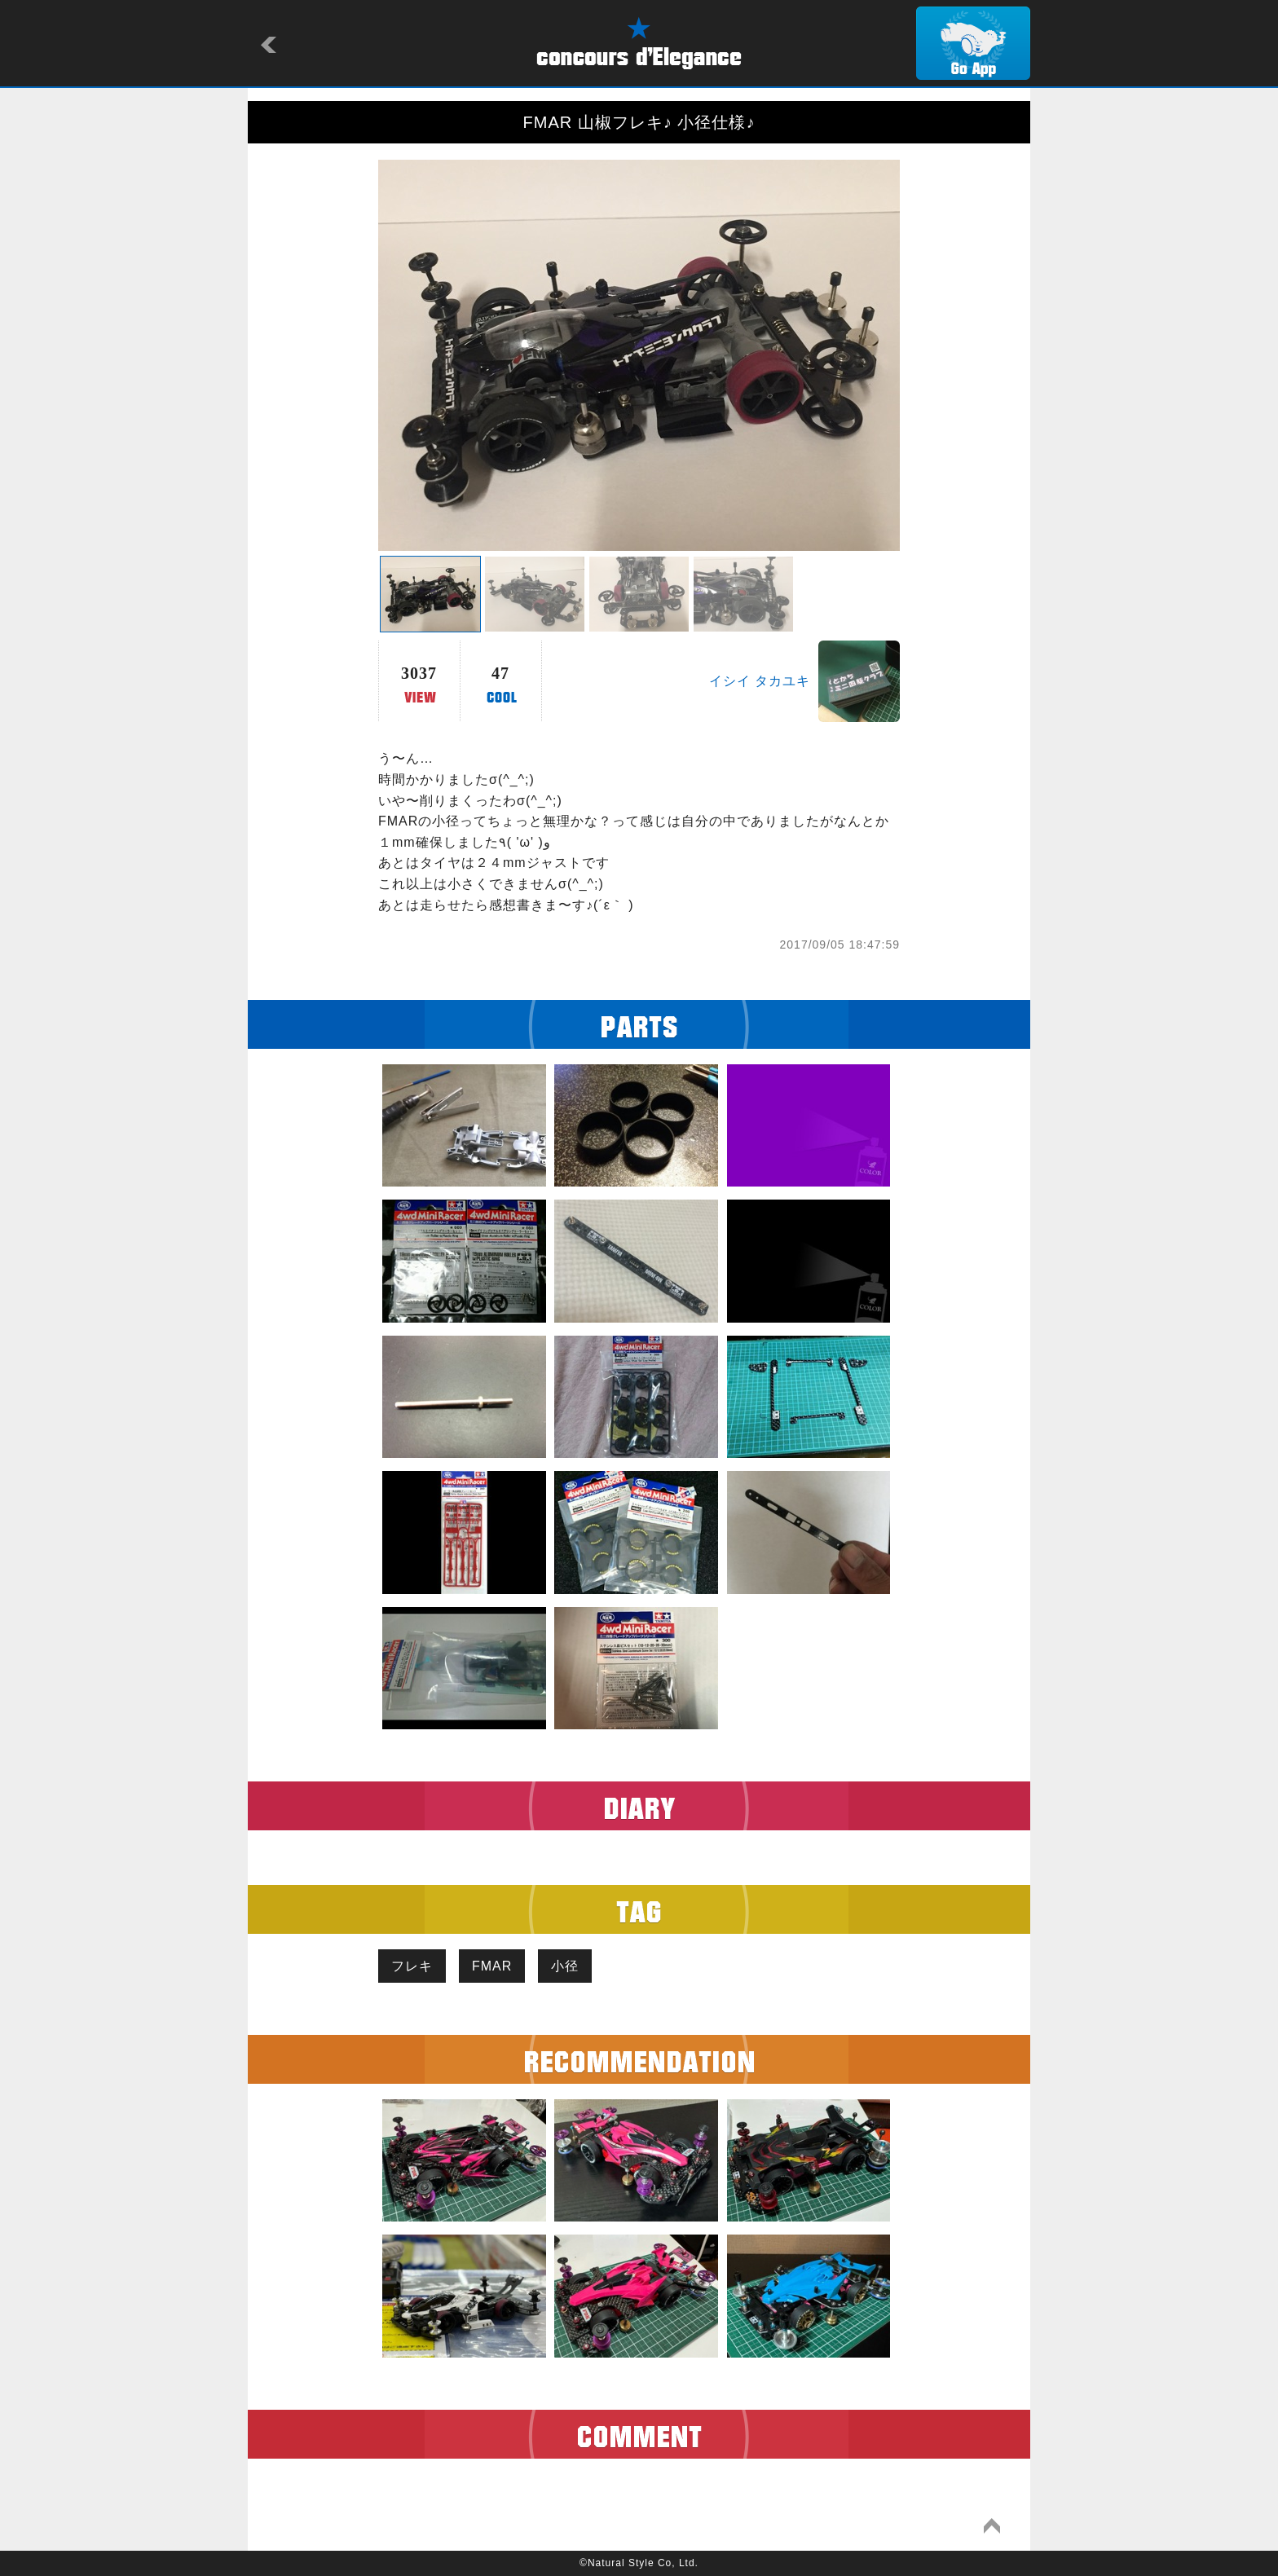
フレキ (412, 1966)
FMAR (492, 1966)
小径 (565, 1966)
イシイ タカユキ (759, 681)
